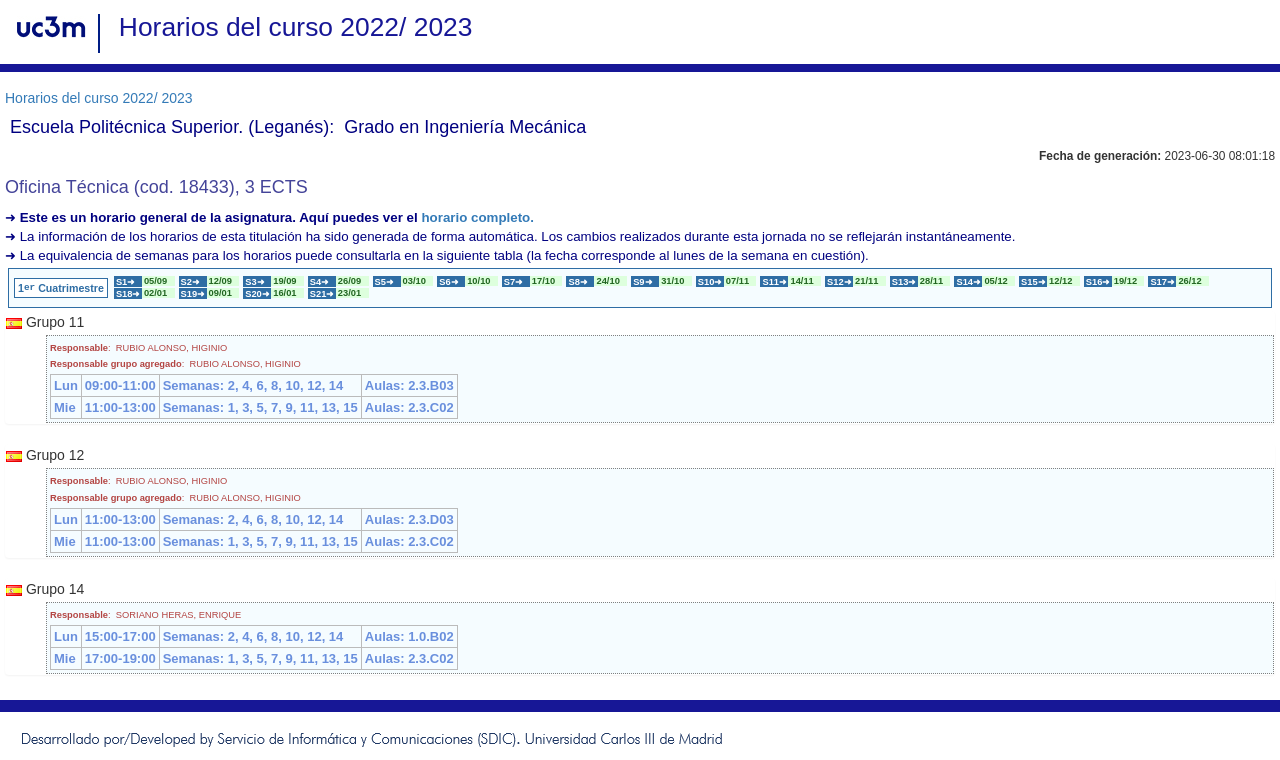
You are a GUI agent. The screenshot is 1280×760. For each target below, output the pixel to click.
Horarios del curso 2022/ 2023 (99, 98)
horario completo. (477, 217)
